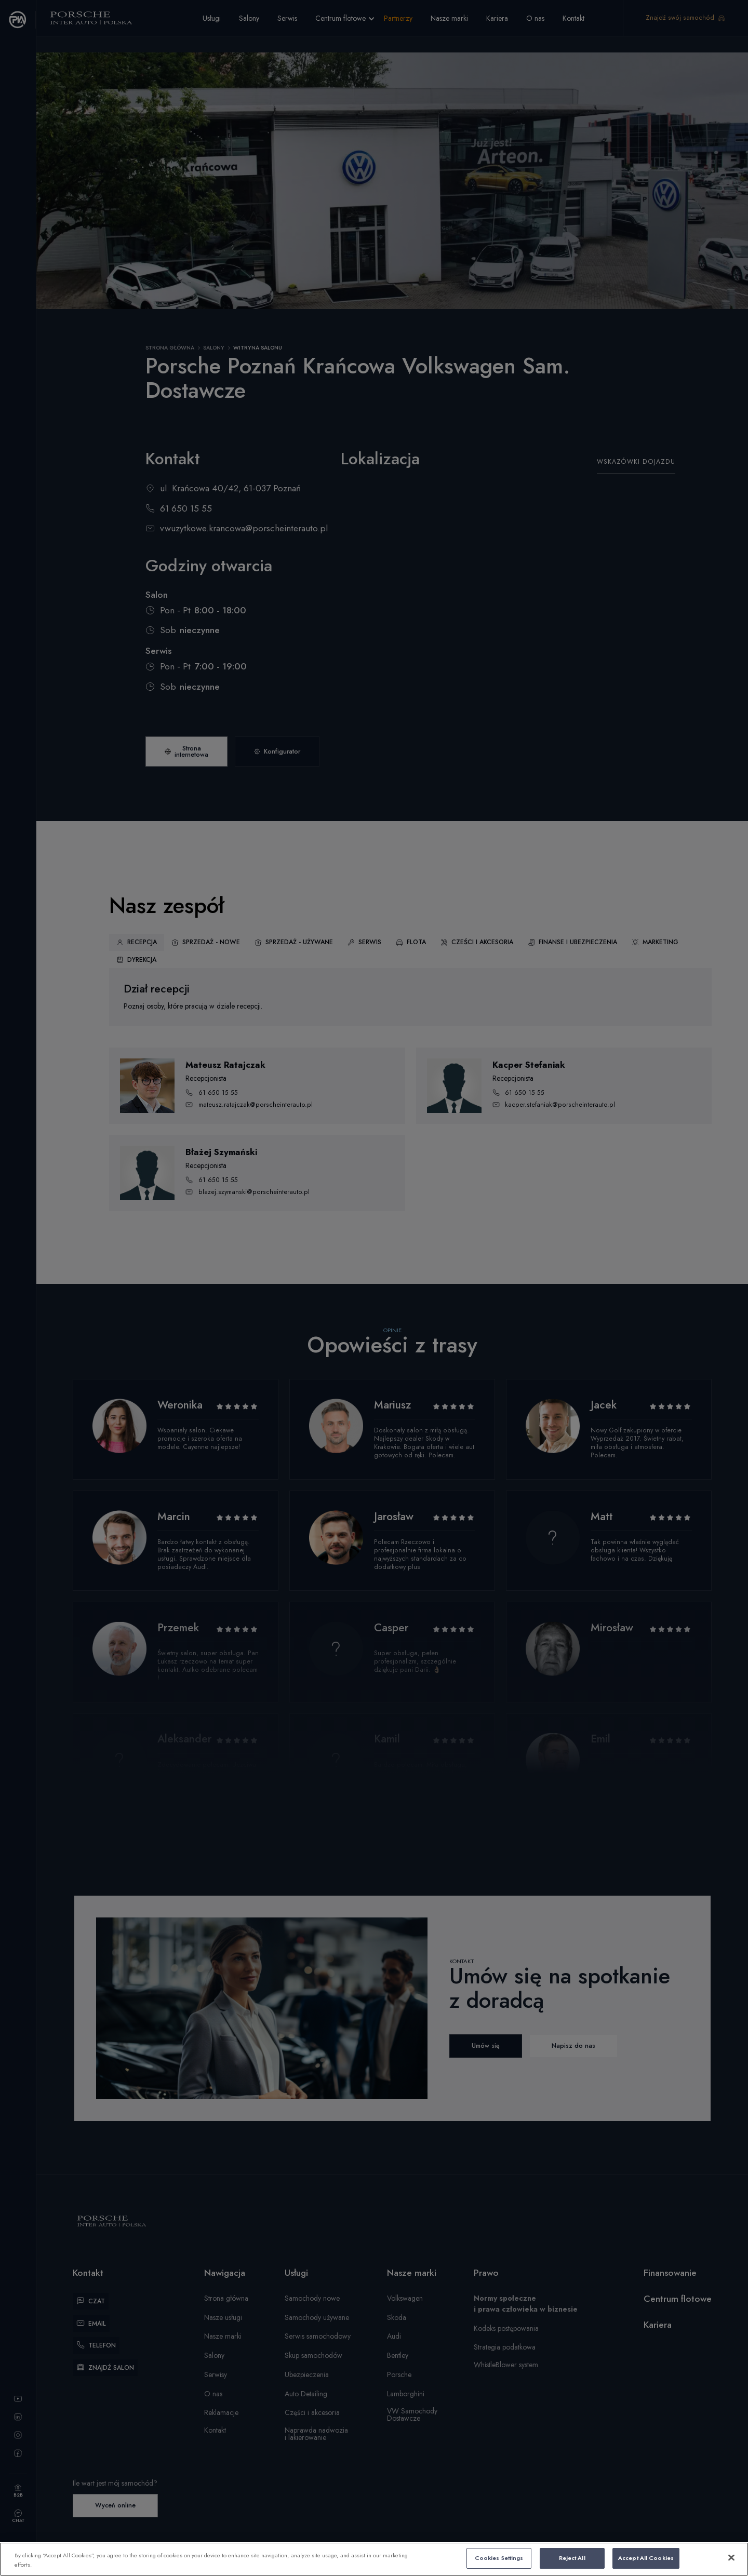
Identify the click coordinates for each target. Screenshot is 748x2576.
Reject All (572, 2558)
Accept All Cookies (646, 2558)
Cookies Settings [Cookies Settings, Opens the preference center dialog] (499, 2558)
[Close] (731, 2557)
